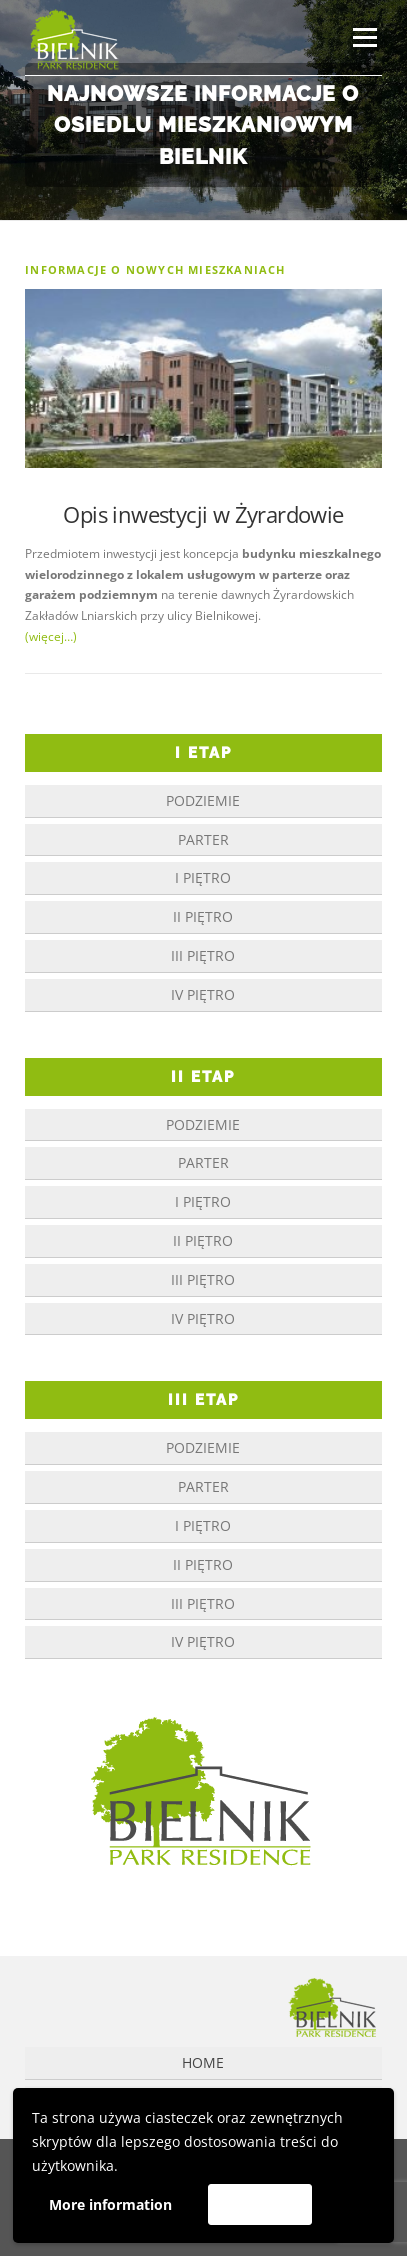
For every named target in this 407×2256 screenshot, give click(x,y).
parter (203, 839)
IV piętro (203, 994)
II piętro (203, 916)
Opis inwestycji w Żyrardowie (203, 514)
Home (203, 2062)
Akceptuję (260, 2204)
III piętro (203, 955)
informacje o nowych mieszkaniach (155, 269)
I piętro (203, 877)
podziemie (203, 800)
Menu (363, 37)
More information (110, 2204)
